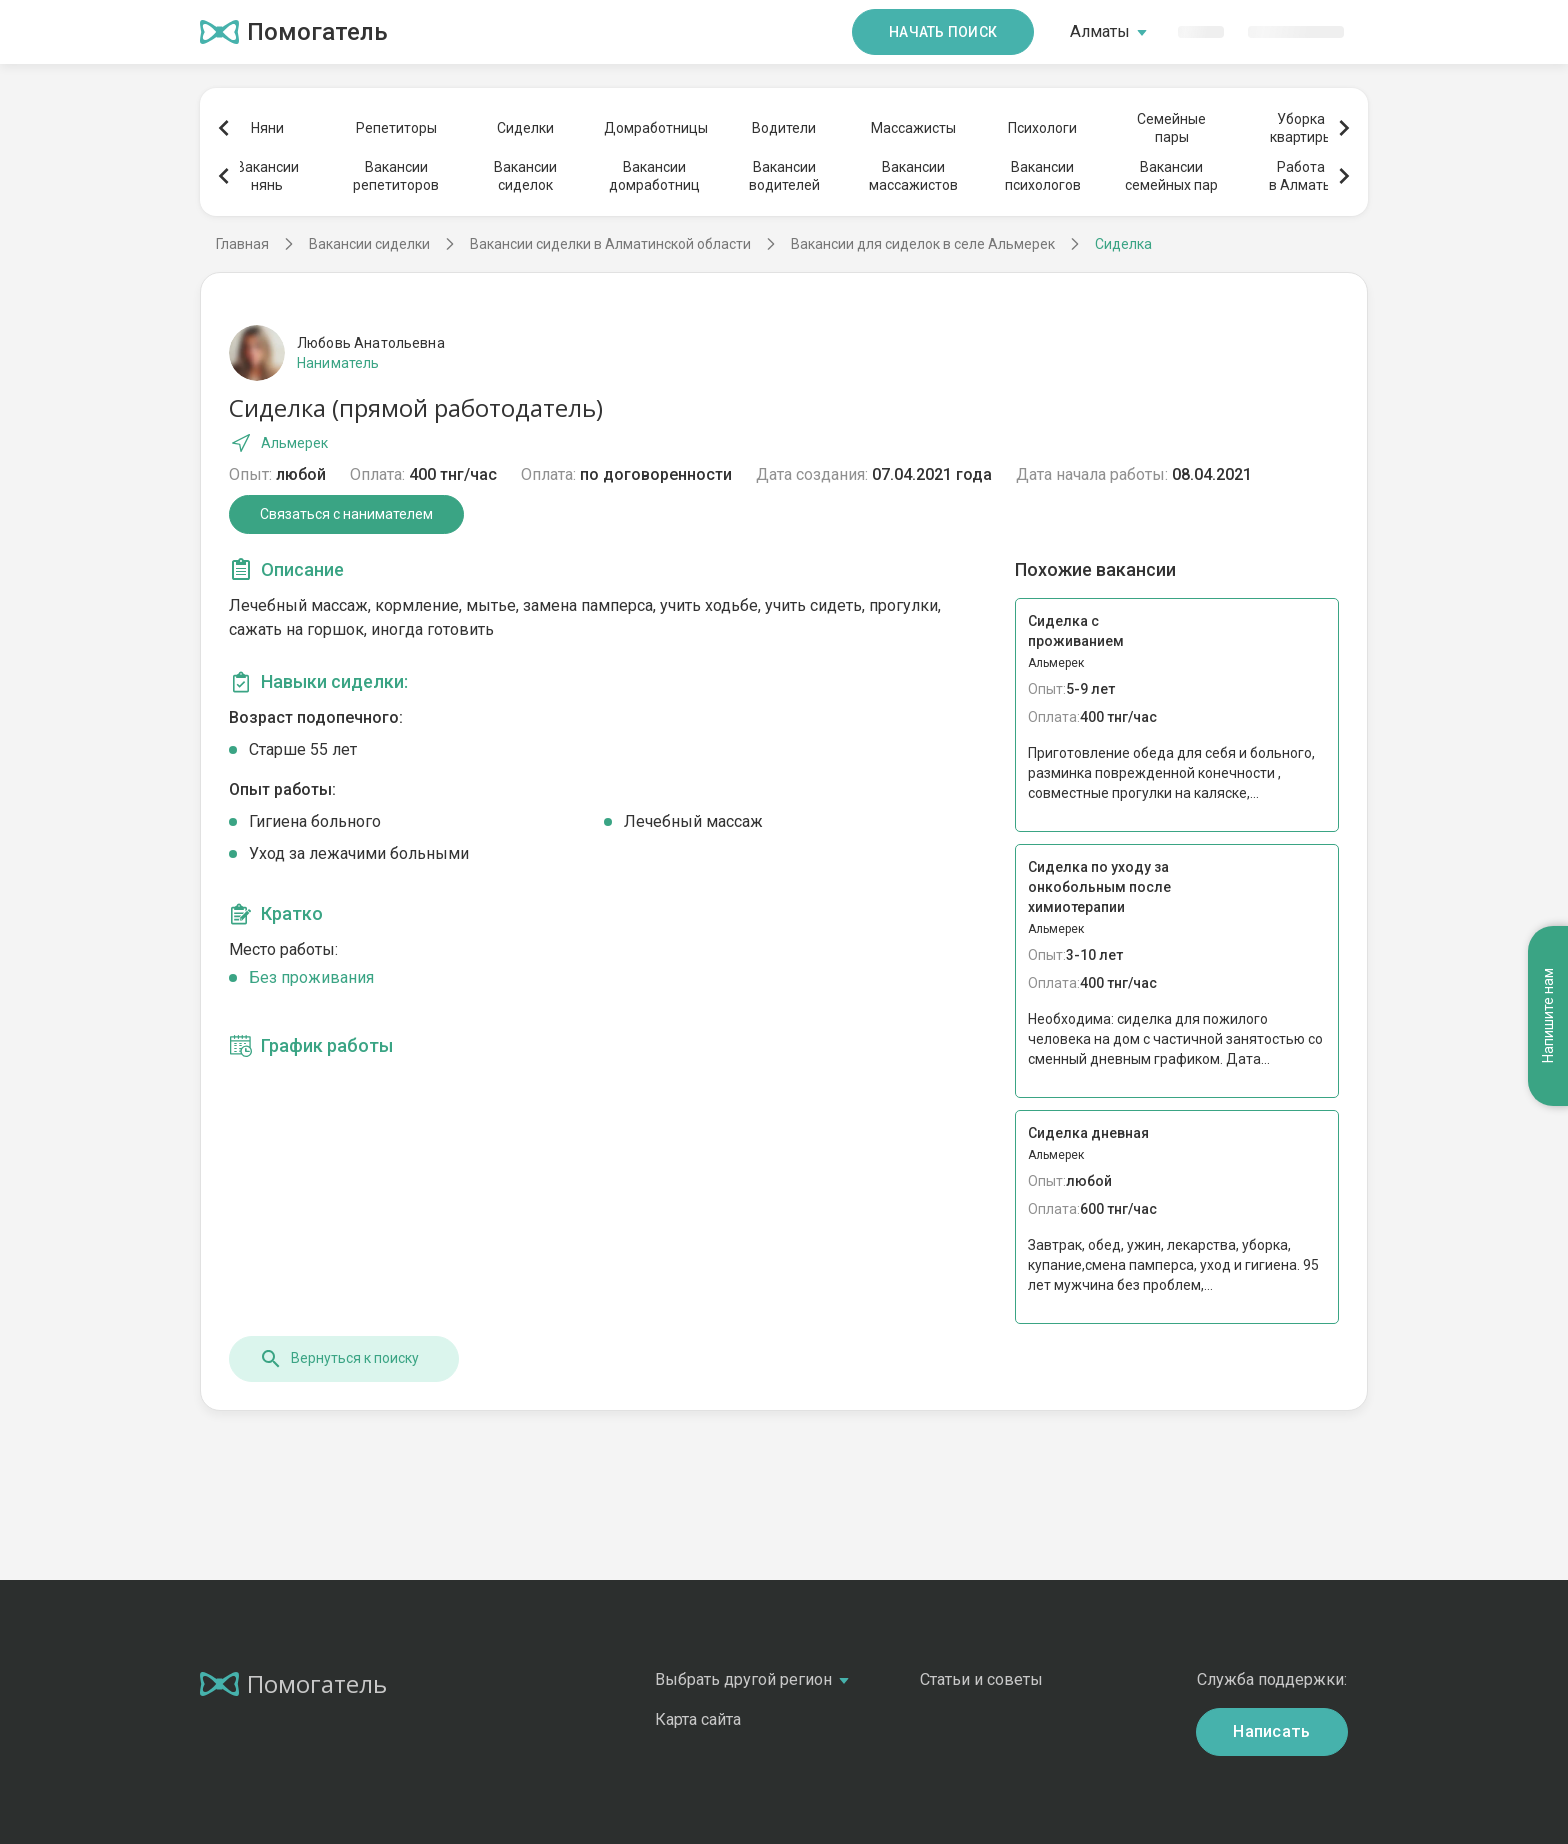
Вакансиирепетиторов (396, 176)
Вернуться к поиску (339, 1359)
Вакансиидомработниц (654, 176)
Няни (267, 128)
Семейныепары (1171, 128)
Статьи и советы (981, 1679)
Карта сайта (698, 1719)
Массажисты (913, 128)
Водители (784, 128)
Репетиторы (396, 128)
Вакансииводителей (784, 176)
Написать (1272, 1731)
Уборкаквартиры (1301, 128)
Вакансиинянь (267, 176)
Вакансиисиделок (525, 176)
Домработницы (655, 128)
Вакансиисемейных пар (1171, 176)
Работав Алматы (1301, 176)
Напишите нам (1548, 1016)
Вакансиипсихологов (1043, 176)
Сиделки (525, 128)
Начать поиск (943, 32)
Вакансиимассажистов (913, 176)
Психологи (1042, 128)
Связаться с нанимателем (346, 514)
